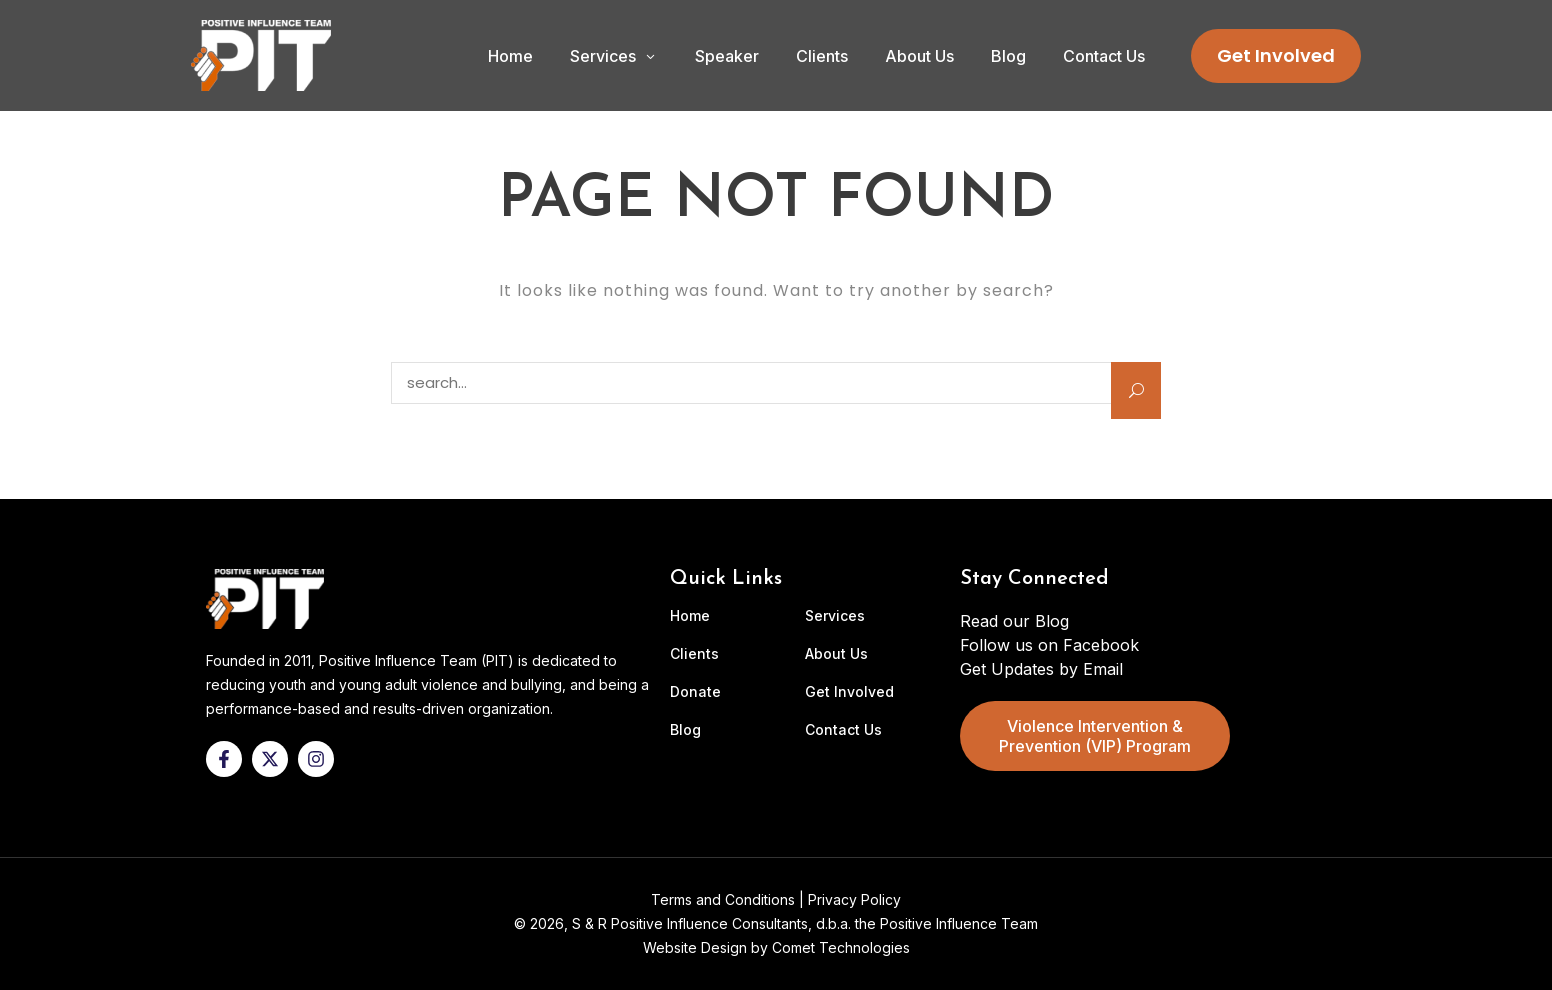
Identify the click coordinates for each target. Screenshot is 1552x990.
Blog (1008, 56)
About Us (919, 56)
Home (510, 56)
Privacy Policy (854, 899)
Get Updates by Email (1041, 669)
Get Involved (1276, 55)
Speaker (727, 56)
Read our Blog (1014, 621)
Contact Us (1104, 56)
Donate (695, 692)
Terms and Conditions (723, 899)
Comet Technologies (841, 947)
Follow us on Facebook (1049, 645)
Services (603, 56)
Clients (822, 56)
